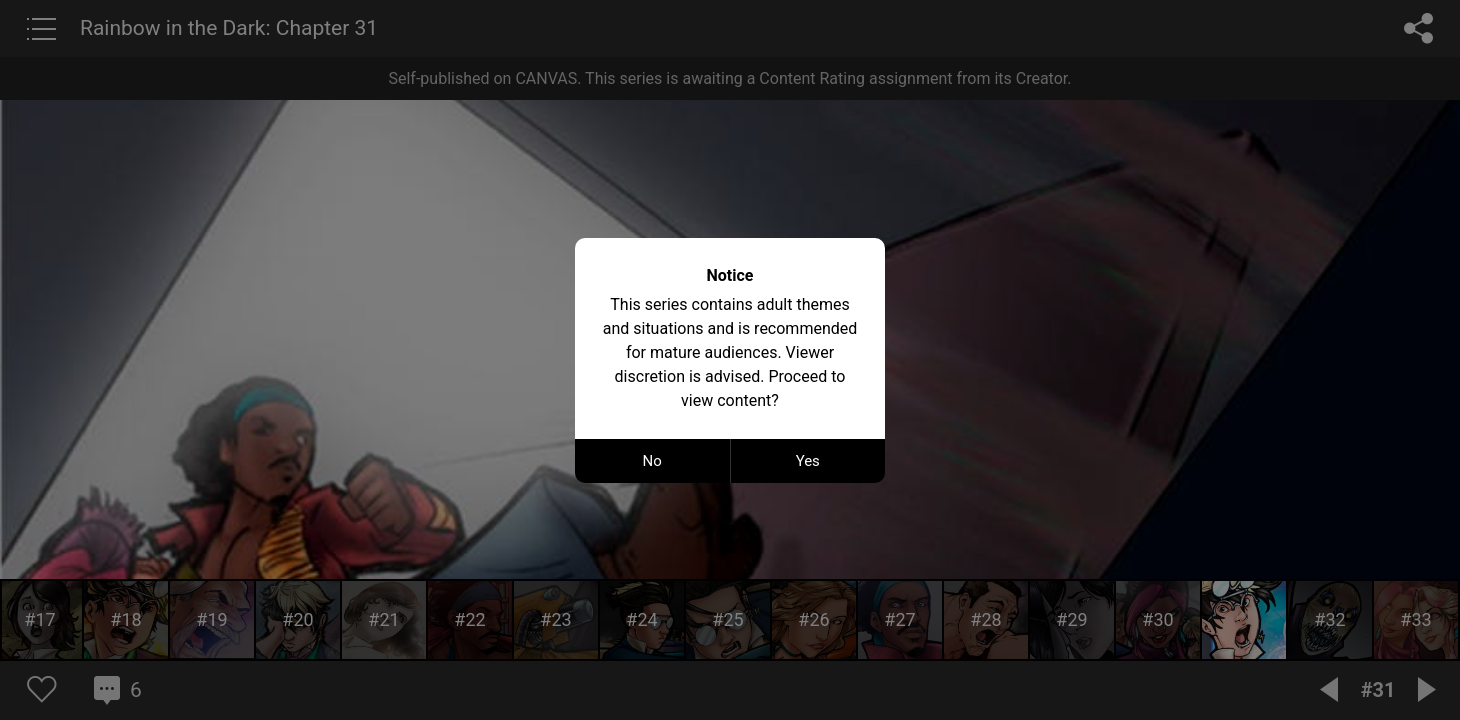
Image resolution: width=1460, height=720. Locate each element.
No (652, 461)
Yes (808, 461)
